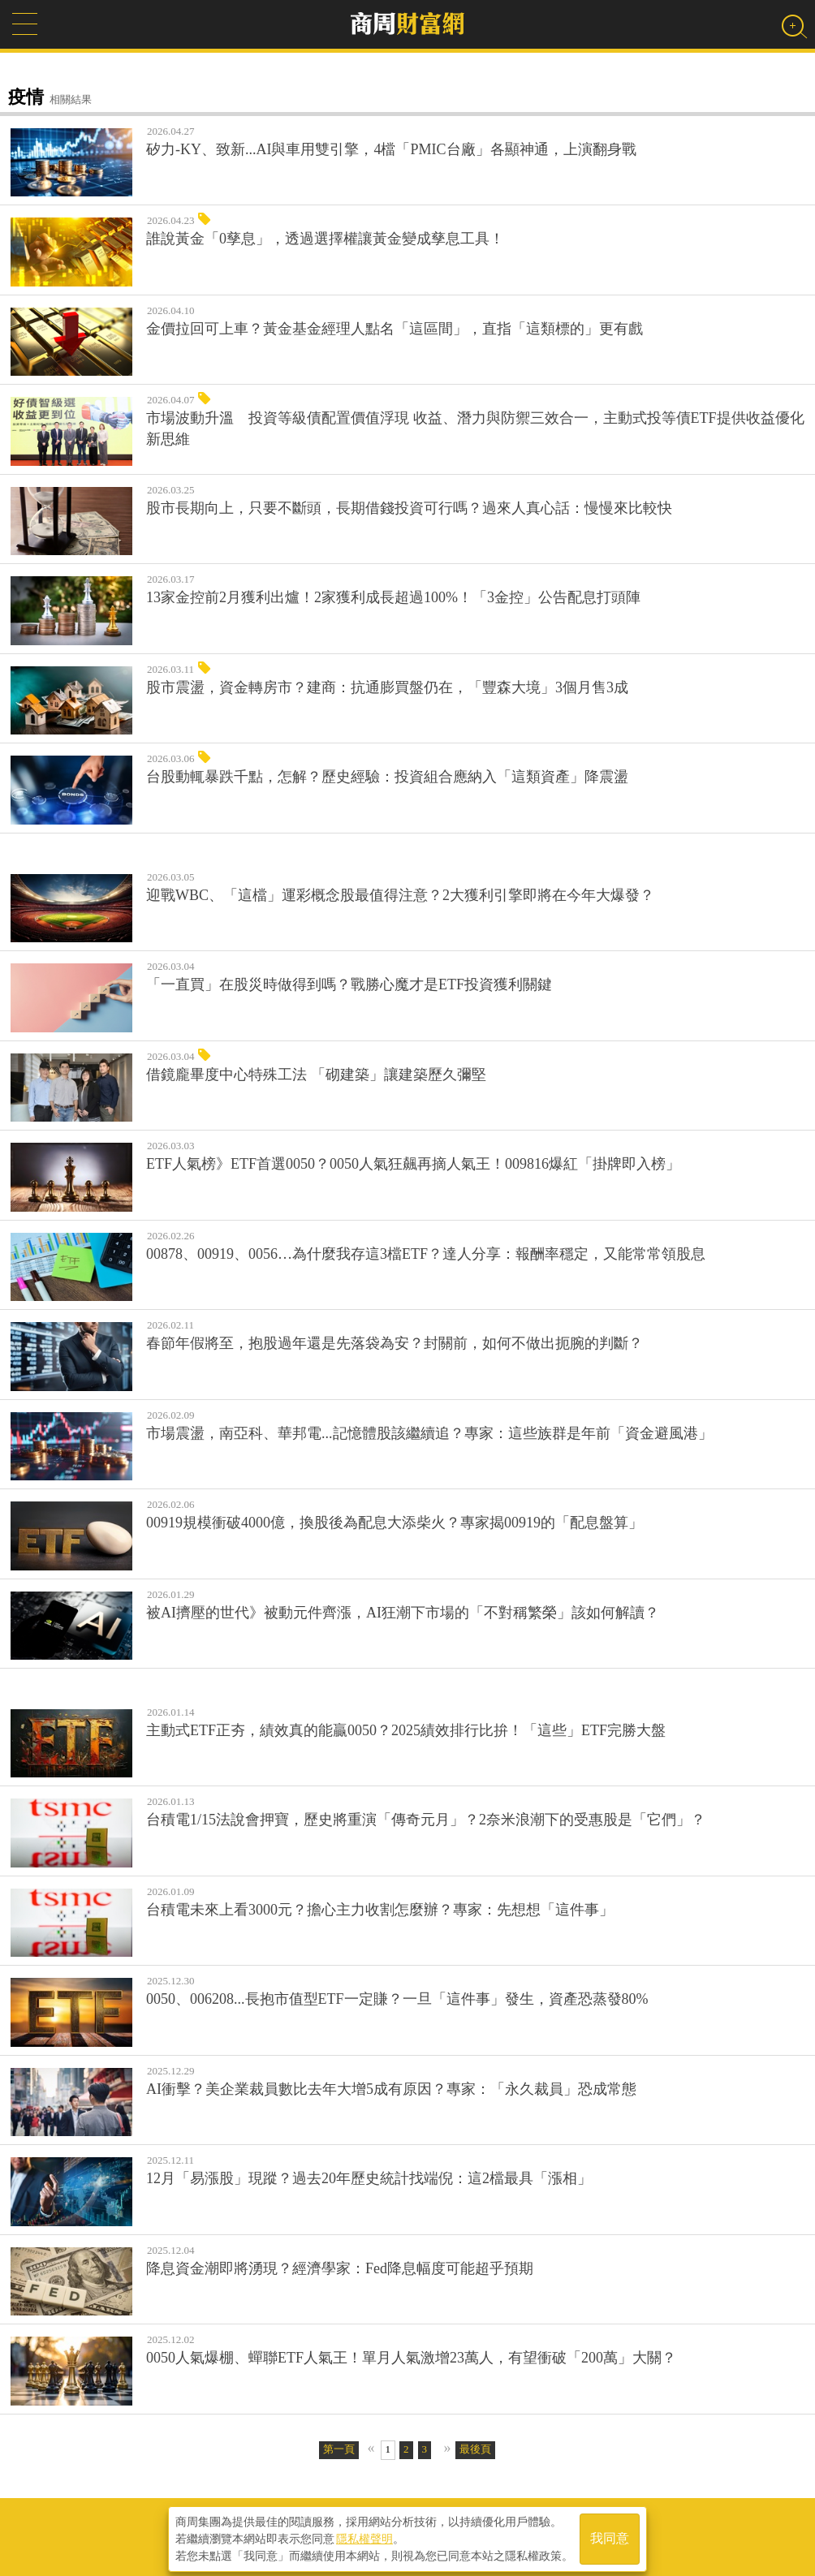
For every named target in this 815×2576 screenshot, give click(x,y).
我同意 (609, 2537)
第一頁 (339, 2449)
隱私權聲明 (364, 2536)
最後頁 (475, 2449)
